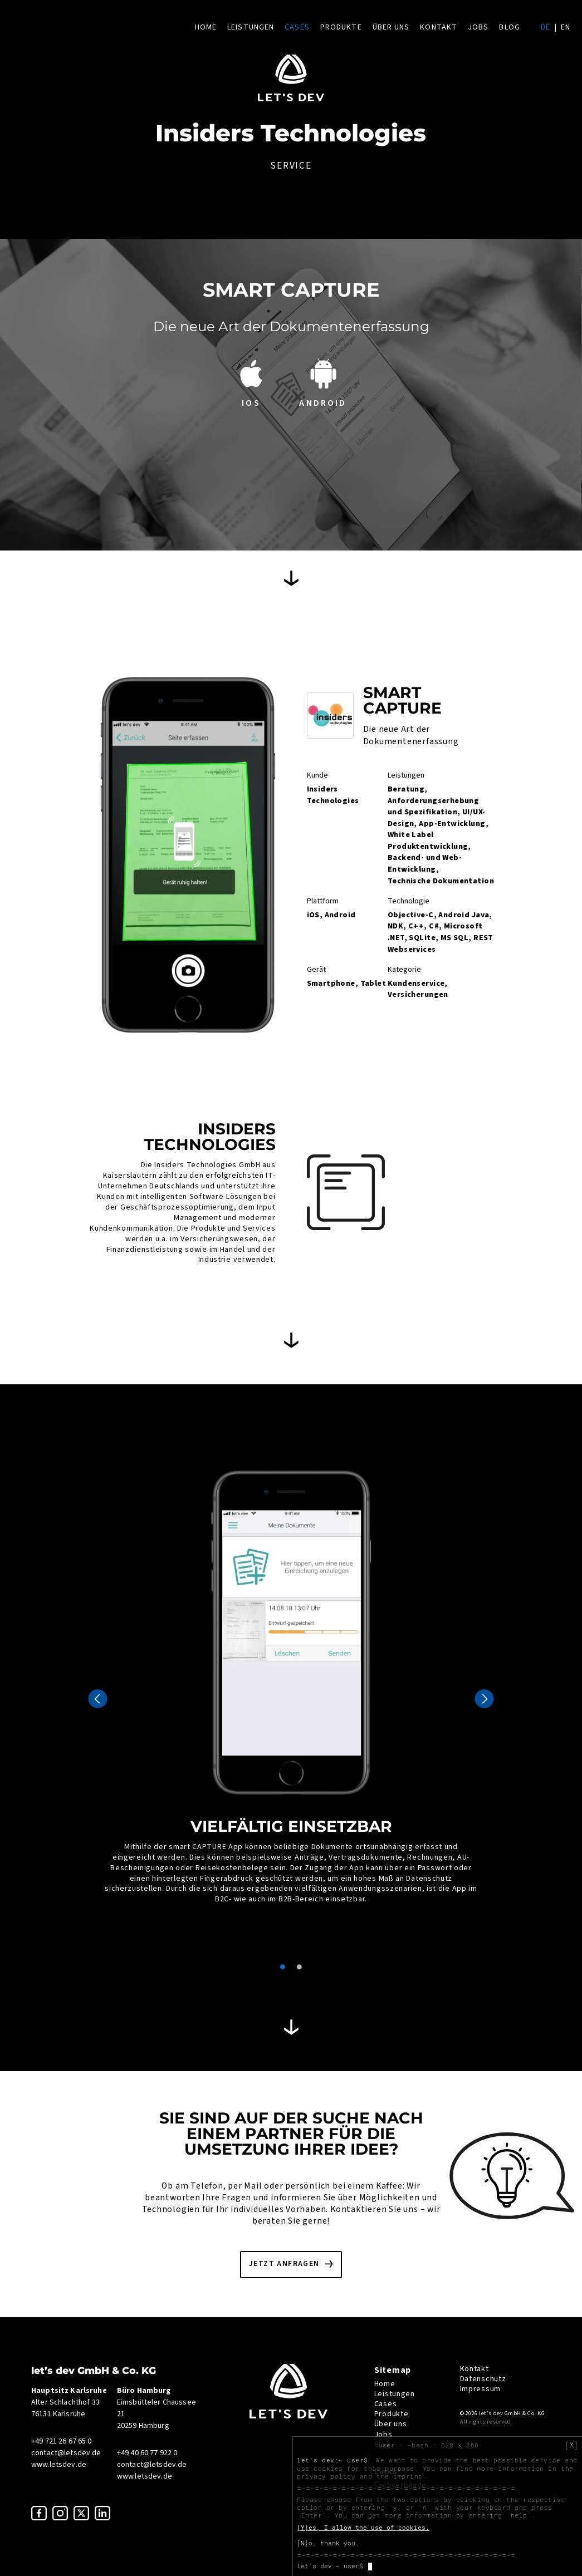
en (565, 27)
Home (206, 27)
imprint (408, 2476)
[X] (571, 2445)
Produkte (341, 27)
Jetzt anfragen (284, 2263)
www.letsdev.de (58, 2464)
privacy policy (326, 2476)
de (545, 27)
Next (484, 1698)
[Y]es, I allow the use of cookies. (363, 2527)
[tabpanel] (291, 1683)
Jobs (478, 27)
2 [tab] (299, 1967)
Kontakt (438, 27)
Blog (509, 27)
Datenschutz (483, 2379)
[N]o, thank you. (328, 2543)
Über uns (391, 27)
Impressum (480, 2389)
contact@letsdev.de (66, 2453)
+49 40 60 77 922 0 (147, 2453)
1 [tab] (282, 1967)
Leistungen (250, 27)
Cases (297, 27)
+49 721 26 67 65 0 (61, 2441)
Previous (97, 1698)
